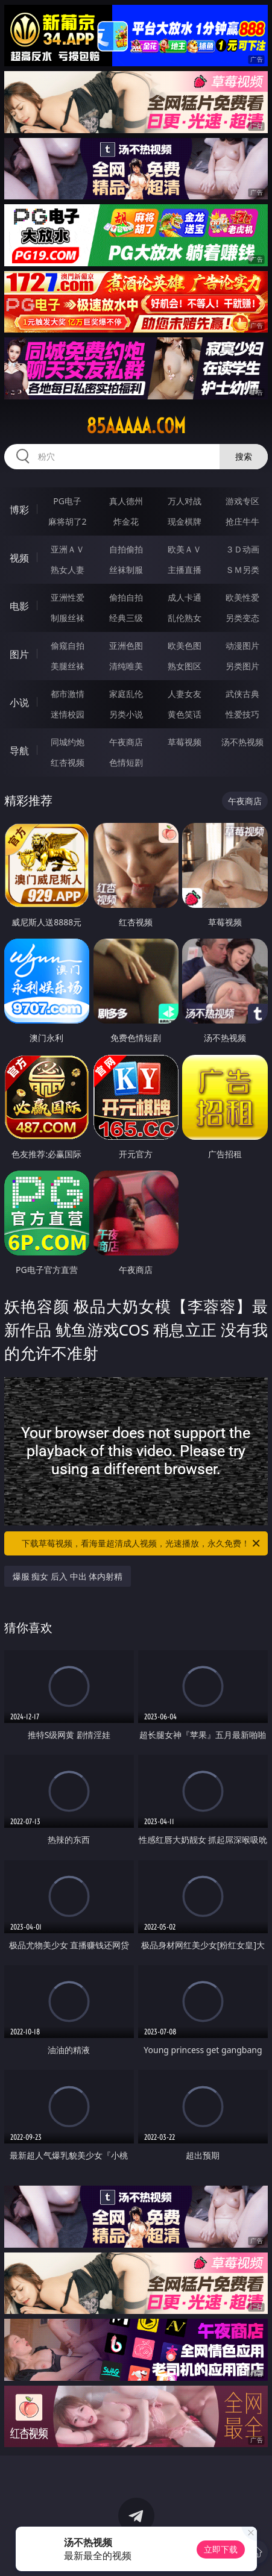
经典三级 (126, 618)
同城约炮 (67, 742)
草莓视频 (184, 742)
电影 (19, 606)
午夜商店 (126, 742)
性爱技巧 (242, 714)
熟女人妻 (67, 569)
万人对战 (184, 501)
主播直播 (184, 569)
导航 (19, 750)
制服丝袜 (67, 618)
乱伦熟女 (184, 618)
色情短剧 (126, 762)
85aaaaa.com (136, 426)
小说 (19, 702)
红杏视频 (67, 762)
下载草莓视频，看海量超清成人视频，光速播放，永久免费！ (142, 1543)
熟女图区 (184, 666)
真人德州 (126, 501)
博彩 (19, 509)
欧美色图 (184, 645)
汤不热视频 (242, 742)
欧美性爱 (242, 597)
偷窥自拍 (67, 645)
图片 (19, 654)
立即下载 (221, 2549)
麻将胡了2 (67, 521)
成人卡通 (184, 597)
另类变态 (242, 618)
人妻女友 (184, 693)
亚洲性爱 (67, 597)
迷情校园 (67, 714)
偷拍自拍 (126, 597)
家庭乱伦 (126, 693)
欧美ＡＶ (184, 549)
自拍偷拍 (126, 549)
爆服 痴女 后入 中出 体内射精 (68, 1576)
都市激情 (67, 693)
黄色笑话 (184, 714)
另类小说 (126, 714)
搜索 (243, 456)
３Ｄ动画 (242, 549)
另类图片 (242, 666)
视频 (19, 557)
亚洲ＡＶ (67, 549)
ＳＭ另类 (242, 569)
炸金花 (126, 521)
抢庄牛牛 (242, 521)
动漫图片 (242, 645)
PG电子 (67, 501)
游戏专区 (242, 501)
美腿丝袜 (67, 666)
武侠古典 (242, 693)
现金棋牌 (184, 521)
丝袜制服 (126, 569)
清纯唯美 (126, 666)
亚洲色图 (126, 645)
